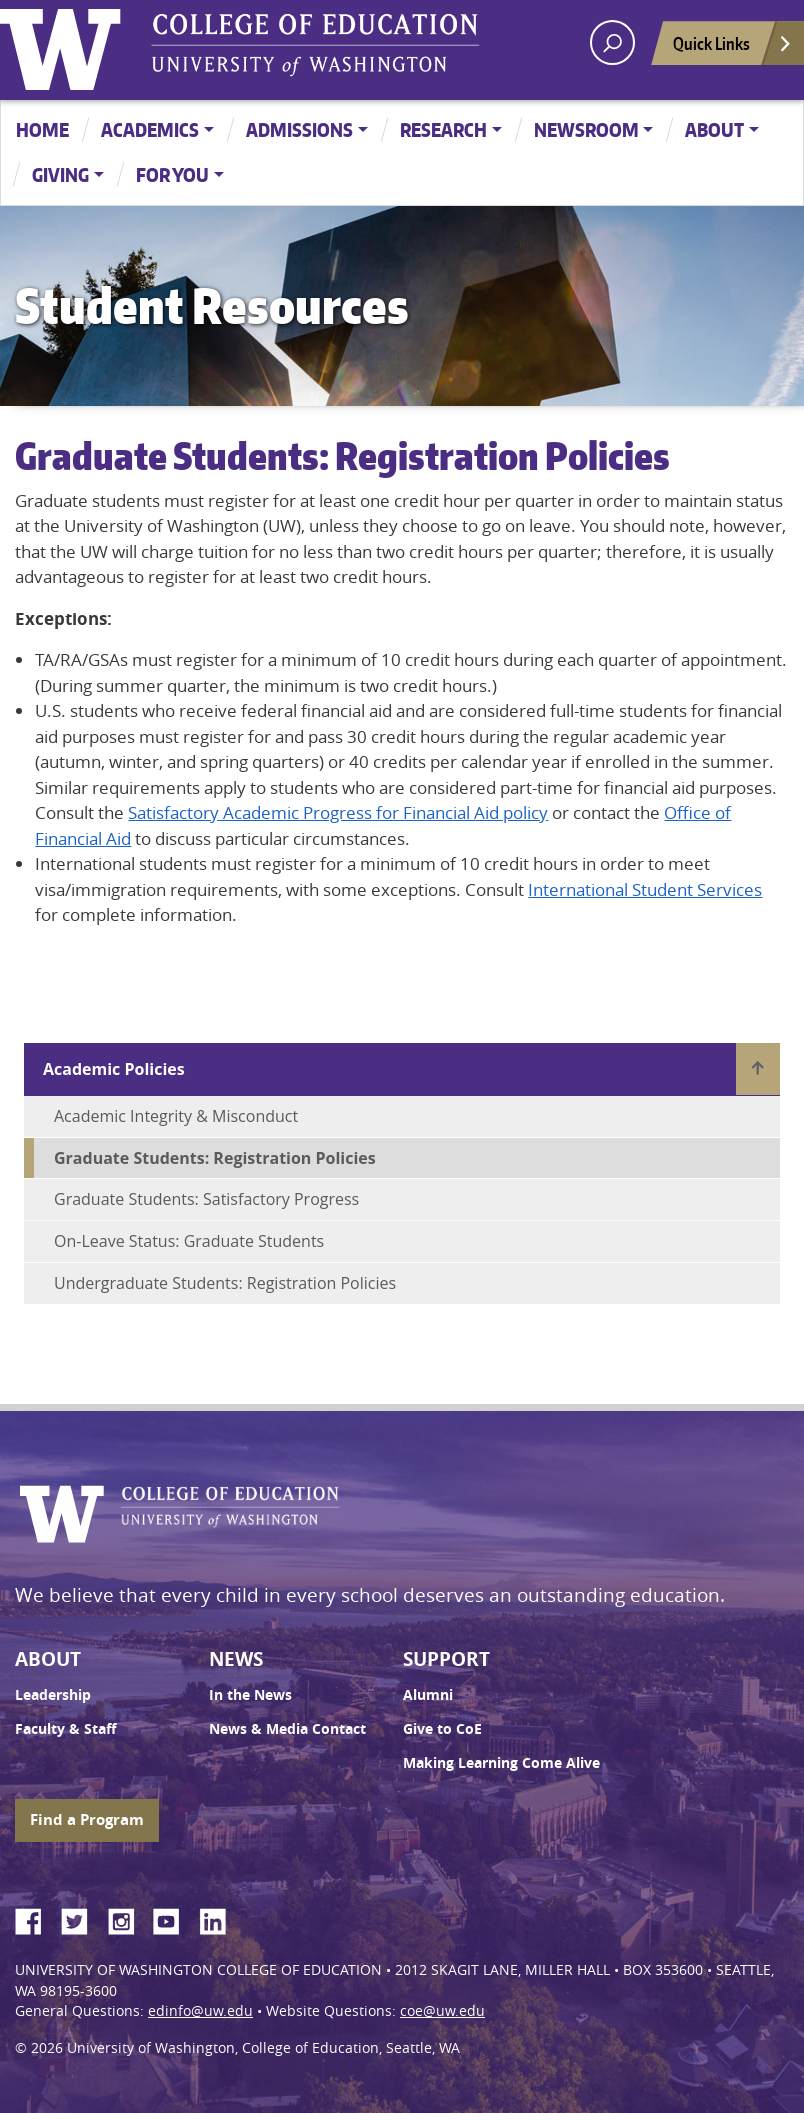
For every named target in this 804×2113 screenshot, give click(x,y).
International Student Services (645, 889)
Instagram (128, 1918)
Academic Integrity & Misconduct (176, 1116)
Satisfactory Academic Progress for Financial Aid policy (338, 812)
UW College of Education (315, 45)
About (714, 129)
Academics (150, 129)
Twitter (82, 1918)
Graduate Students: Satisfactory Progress (206, 1199)
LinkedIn (220, 1918)
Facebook (36, 1918)
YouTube (174, 1918)
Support (446, 1659)
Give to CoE (442, 1729)
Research (443, 129)
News (236, 1659)
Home (42, 129)
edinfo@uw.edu (200, 2011)
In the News (250, 1695)
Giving (60, 174)
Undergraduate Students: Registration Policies (225, 1283)
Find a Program (87, 1819)
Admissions (299, 129)
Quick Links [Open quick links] (733, 48)
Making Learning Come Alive (501, 1763)
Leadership (53, 1695)
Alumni (428, 1695)
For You (172, 174)
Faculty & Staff (65, 1729)
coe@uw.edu (442, 2011)
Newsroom (586, 129)
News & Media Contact (287, 1729)
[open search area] (612, 42)
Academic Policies (114, 1069)
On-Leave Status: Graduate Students (189, 1241)
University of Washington (65, 45)
